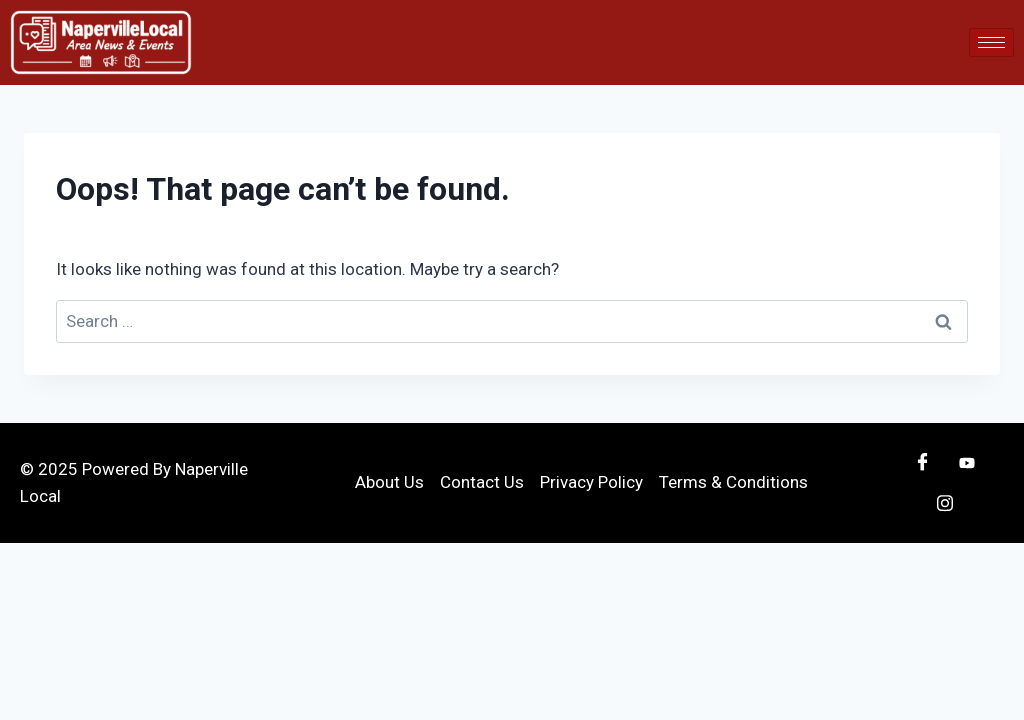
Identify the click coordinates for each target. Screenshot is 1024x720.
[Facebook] (923, 463)
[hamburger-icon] (991, 42)
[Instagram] (945, 503)
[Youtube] (967, 463)
